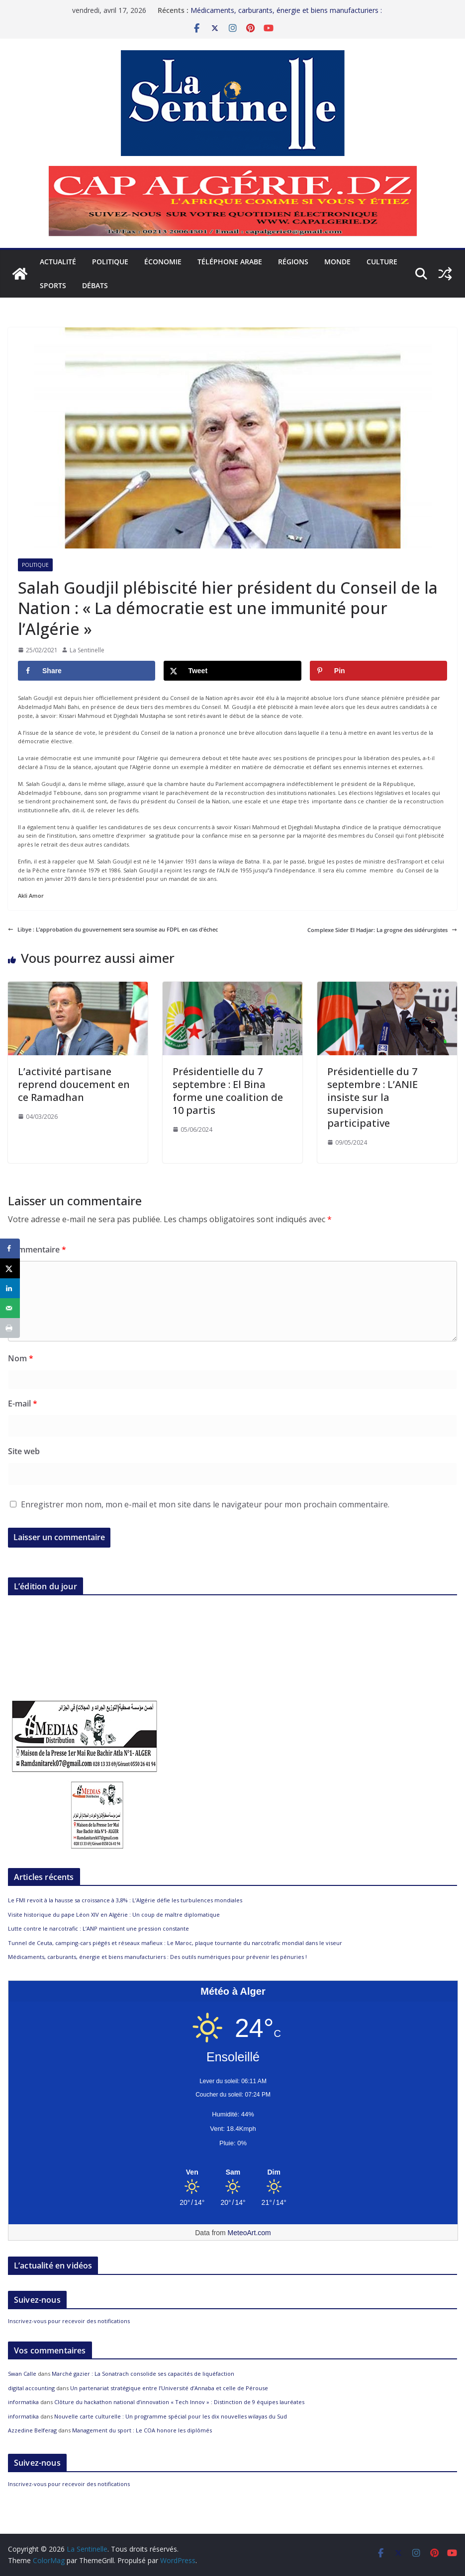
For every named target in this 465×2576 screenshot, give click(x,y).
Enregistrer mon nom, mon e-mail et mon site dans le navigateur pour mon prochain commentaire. (205, 1504)
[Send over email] (10, 1308)
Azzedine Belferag (32, 2430)
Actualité (58, 261)
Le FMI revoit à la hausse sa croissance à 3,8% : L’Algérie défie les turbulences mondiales (125, 1900)
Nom (20, 1358)
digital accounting (31, 2388)
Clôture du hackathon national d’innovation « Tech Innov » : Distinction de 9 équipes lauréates (179, 2402)
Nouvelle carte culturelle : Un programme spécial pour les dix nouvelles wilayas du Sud (170, 2416)
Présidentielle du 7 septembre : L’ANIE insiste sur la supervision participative (372, 1097)
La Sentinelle (87, 650)
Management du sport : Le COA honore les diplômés (142, 2430)
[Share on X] (232, 671)
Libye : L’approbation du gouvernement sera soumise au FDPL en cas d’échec (113, 929)
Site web (24, 1451)
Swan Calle (22, 2373)
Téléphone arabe (229, 261)
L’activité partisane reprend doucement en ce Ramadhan (74, 1084)
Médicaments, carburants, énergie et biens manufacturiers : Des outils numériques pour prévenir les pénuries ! (286, 15)
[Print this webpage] (10, 1328)
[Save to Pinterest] (378, 671)
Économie (163, 261)
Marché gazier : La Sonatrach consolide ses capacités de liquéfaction (143, 2373)
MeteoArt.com (249, 2233)
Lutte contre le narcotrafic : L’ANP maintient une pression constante (98, 1928)
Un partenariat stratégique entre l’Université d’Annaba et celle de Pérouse (169, 2388)
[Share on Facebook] (86, 671)
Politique (110, 261)
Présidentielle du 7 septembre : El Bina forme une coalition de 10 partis (228, 1091)
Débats (95, 285)
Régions (293, 261)
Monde (337, 261)
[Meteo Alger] (233, 2173)
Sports (53, 285)
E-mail (22, 1403)
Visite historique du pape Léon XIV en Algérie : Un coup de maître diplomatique (114, 1914)
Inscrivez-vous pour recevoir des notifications (69, 2321)
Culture (382, 261)
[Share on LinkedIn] (10, 1288)
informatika (23, 2402)
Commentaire (37, 1249)
